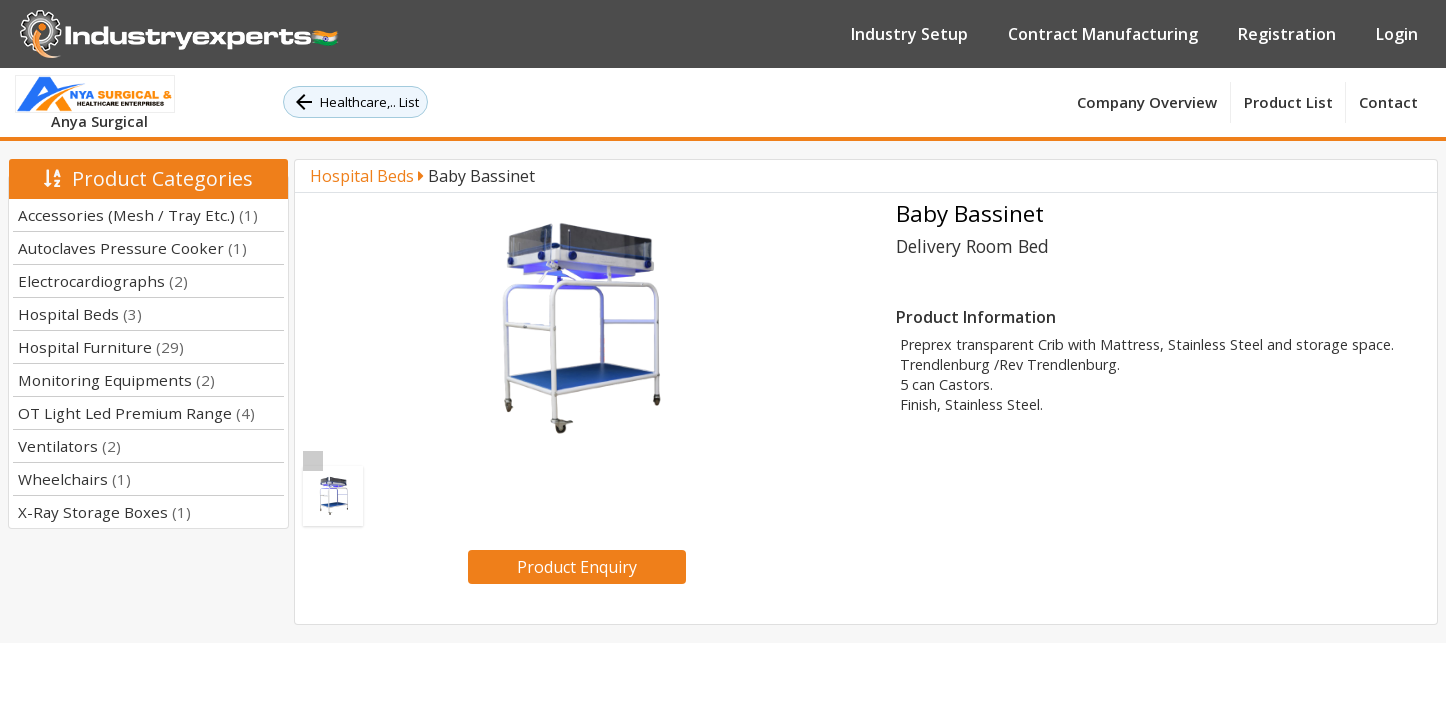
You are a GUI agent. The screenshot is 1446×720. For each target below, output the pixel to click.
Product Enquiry (577, 567)
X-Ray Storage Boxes (104, 512)
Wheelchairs (74, 479)
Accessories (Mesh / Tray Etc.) (138, 215)
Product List (1288, 102)
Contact (1388, 102)
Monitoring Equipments (116, 380)
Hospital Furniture (101, 347)
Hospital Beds (80, 314)
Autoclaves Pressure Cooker (132, 248)
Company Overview (1147, 102)
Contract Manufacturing (1103, 34)
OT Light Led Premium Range (136, 413)
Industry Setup (909, 34)
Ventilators (69, 446)
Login (1397, 34)
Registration (1287, 34)
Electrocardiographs (103, 281)
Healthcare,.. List (355, 102)
